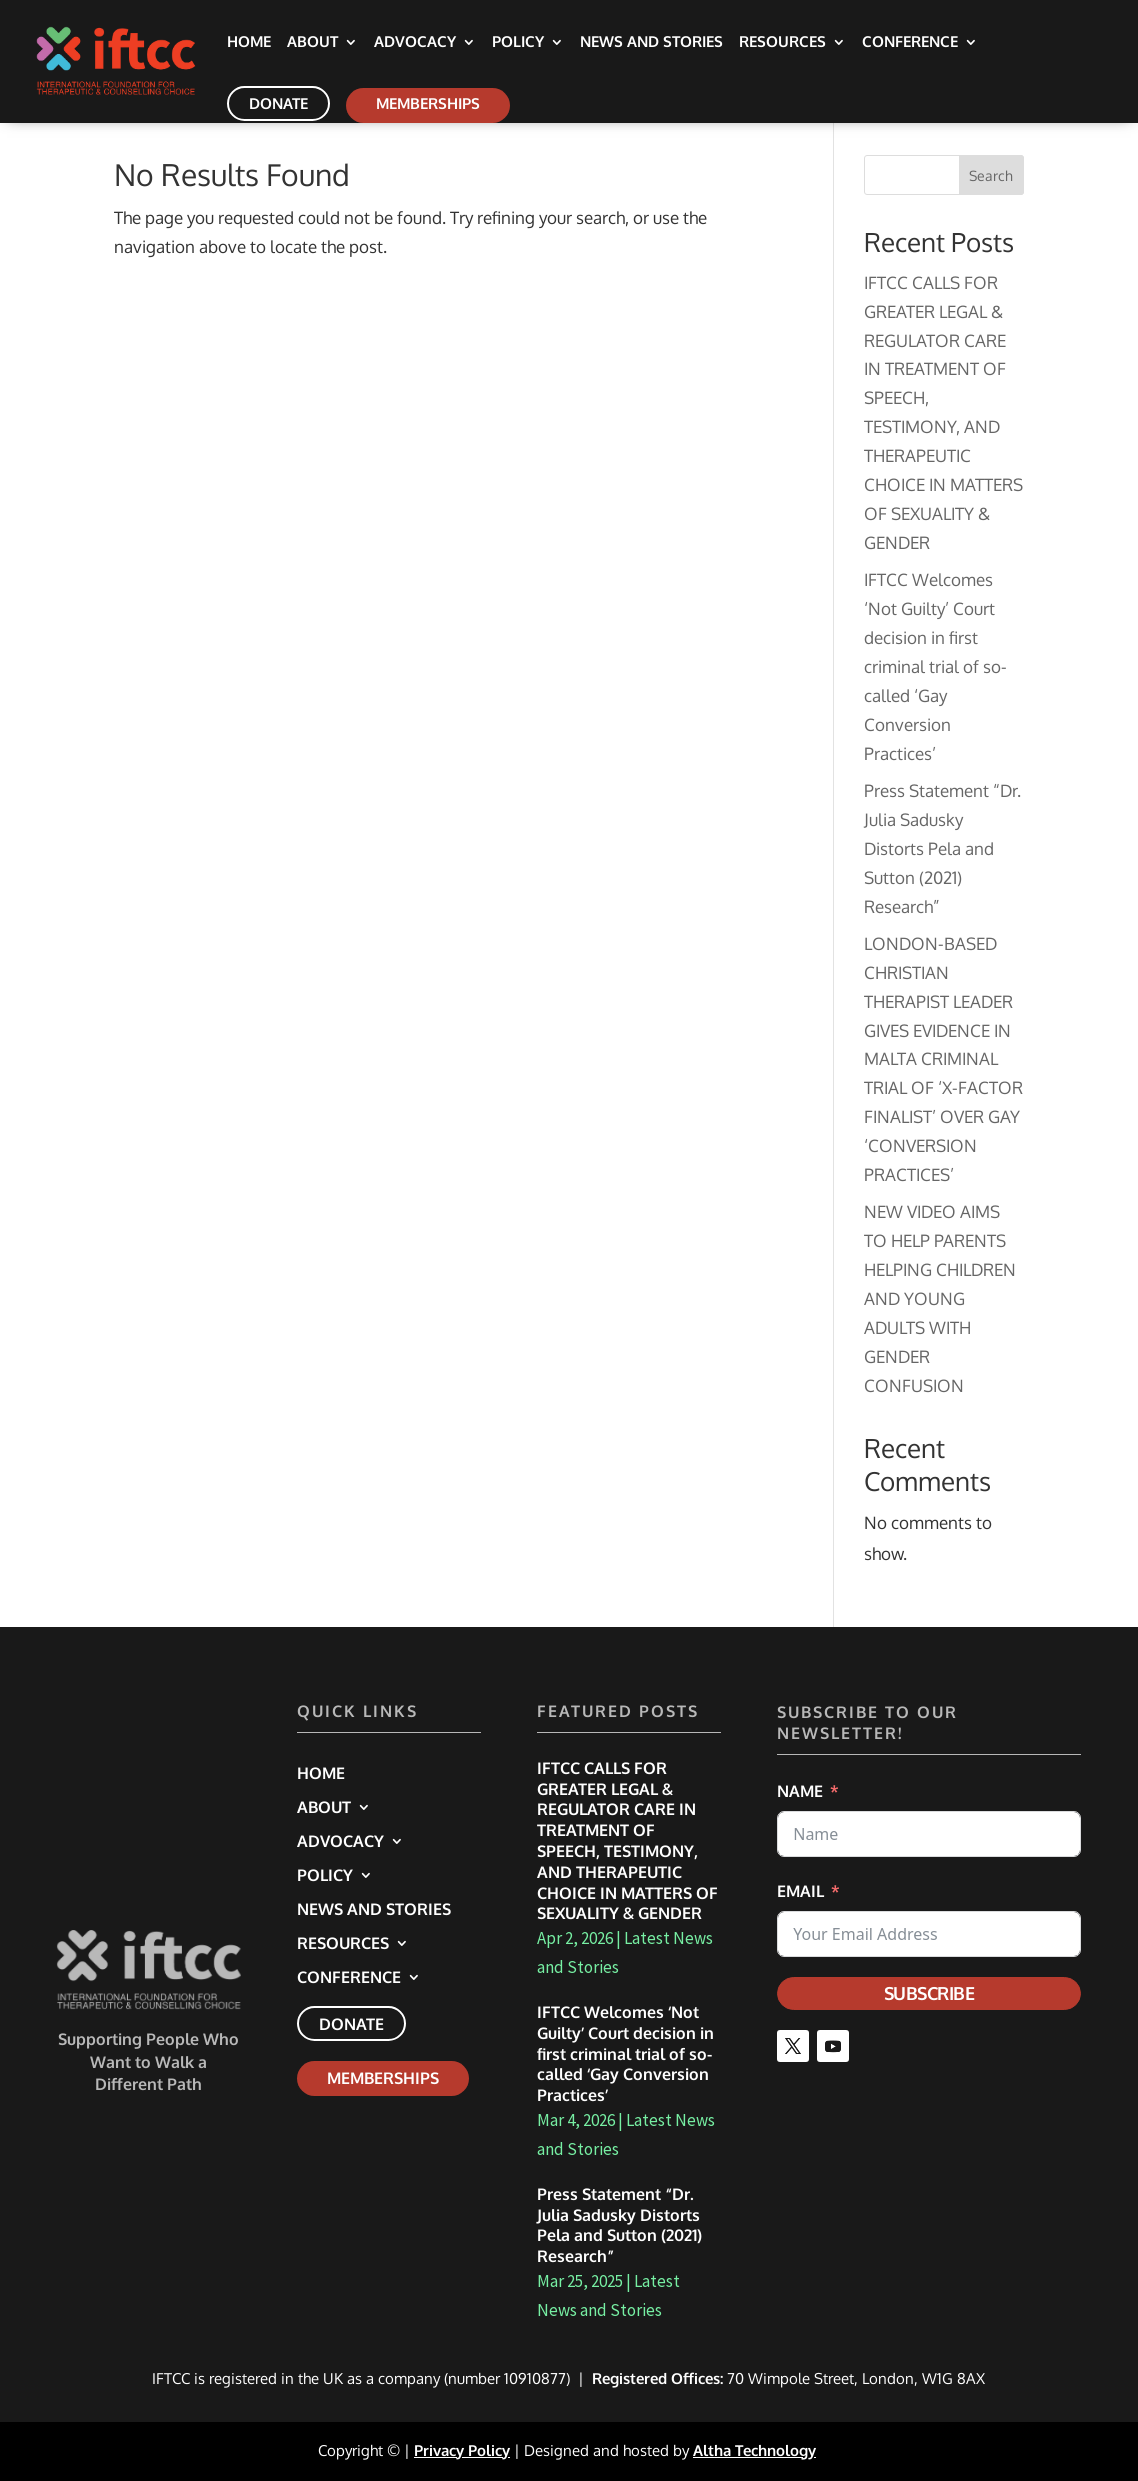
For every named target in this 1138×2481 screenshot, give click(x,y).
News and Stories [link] (651, 43)
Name (800, 1791)
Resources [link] (782, 43)
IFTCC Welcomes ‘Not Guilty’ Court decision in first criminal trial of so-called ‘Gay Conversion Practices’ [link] (935, 666)
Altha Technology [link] (754, 2450)
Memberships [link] (428, 103)
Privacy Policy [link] (462, 2450)
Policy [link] (518, 43)
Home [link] (249, 43)
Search (991, 175)
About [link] (312, 43)
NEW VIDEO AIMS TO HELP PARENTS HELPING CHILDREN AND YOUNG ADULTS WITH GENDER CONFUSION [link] (940, 1298)
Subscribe (929, 1993)
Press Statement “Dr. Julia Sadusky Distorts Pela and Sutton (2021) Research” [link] (942, 848)
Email (800, 1891)
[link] (140, 59)
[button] (793, 2046)
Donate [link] (278, 103)
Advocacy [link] (415, 43)
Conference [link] (910, 43)
